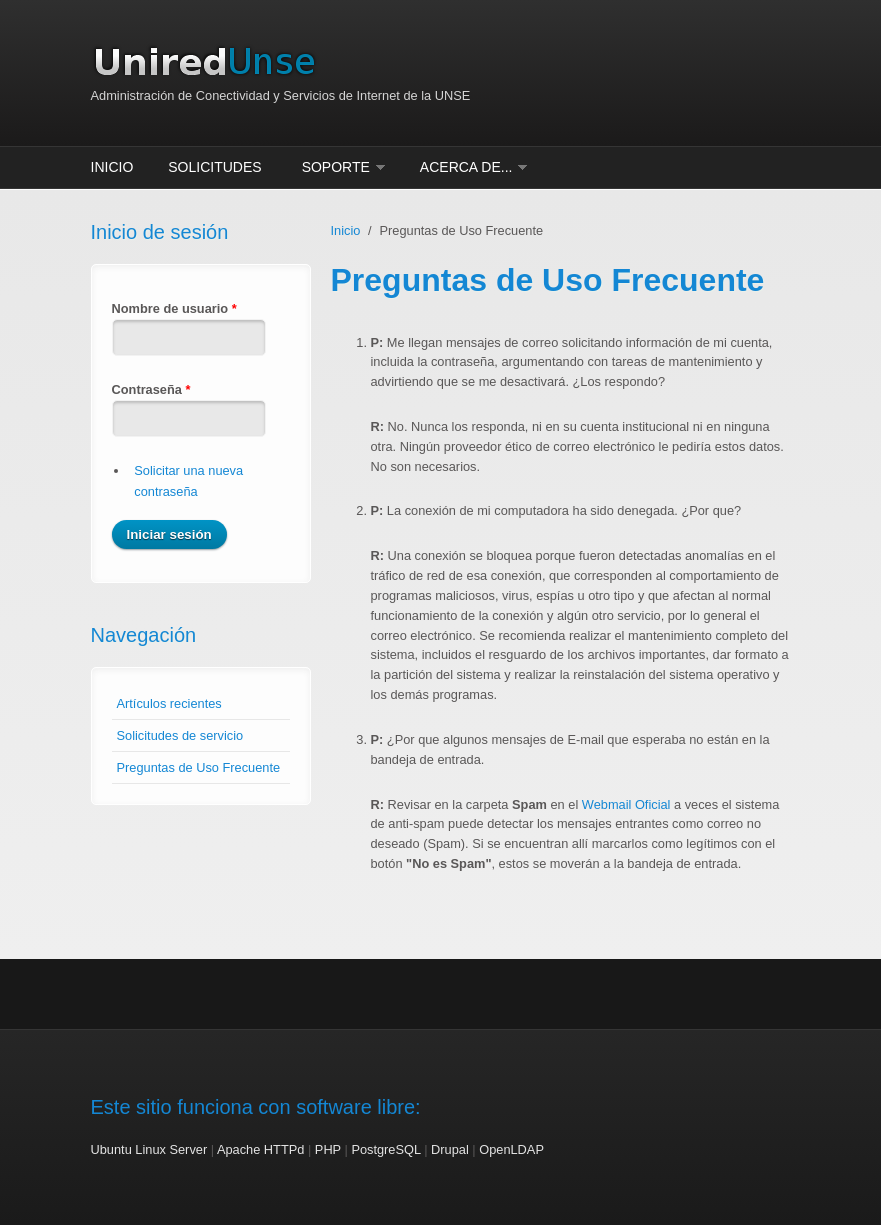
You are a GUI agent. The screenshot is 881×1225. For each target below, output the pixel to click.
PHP (328, 1149)
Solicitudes (214, 167)
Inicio (112, 167)
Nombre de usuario (174, 308)
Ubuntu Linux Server (149, 1149)
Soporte (336, 167)
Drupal (450, 1149)
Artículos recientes (169, 703)
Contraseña (151, 389)
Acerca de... (466, 167)
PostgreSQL (385, 1149)
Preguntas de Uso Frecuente (199, 767)
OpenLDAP (511, 1149)
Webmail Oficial (626, 804)
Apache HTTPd (261, 1149)
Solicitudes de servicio (180, 735)
